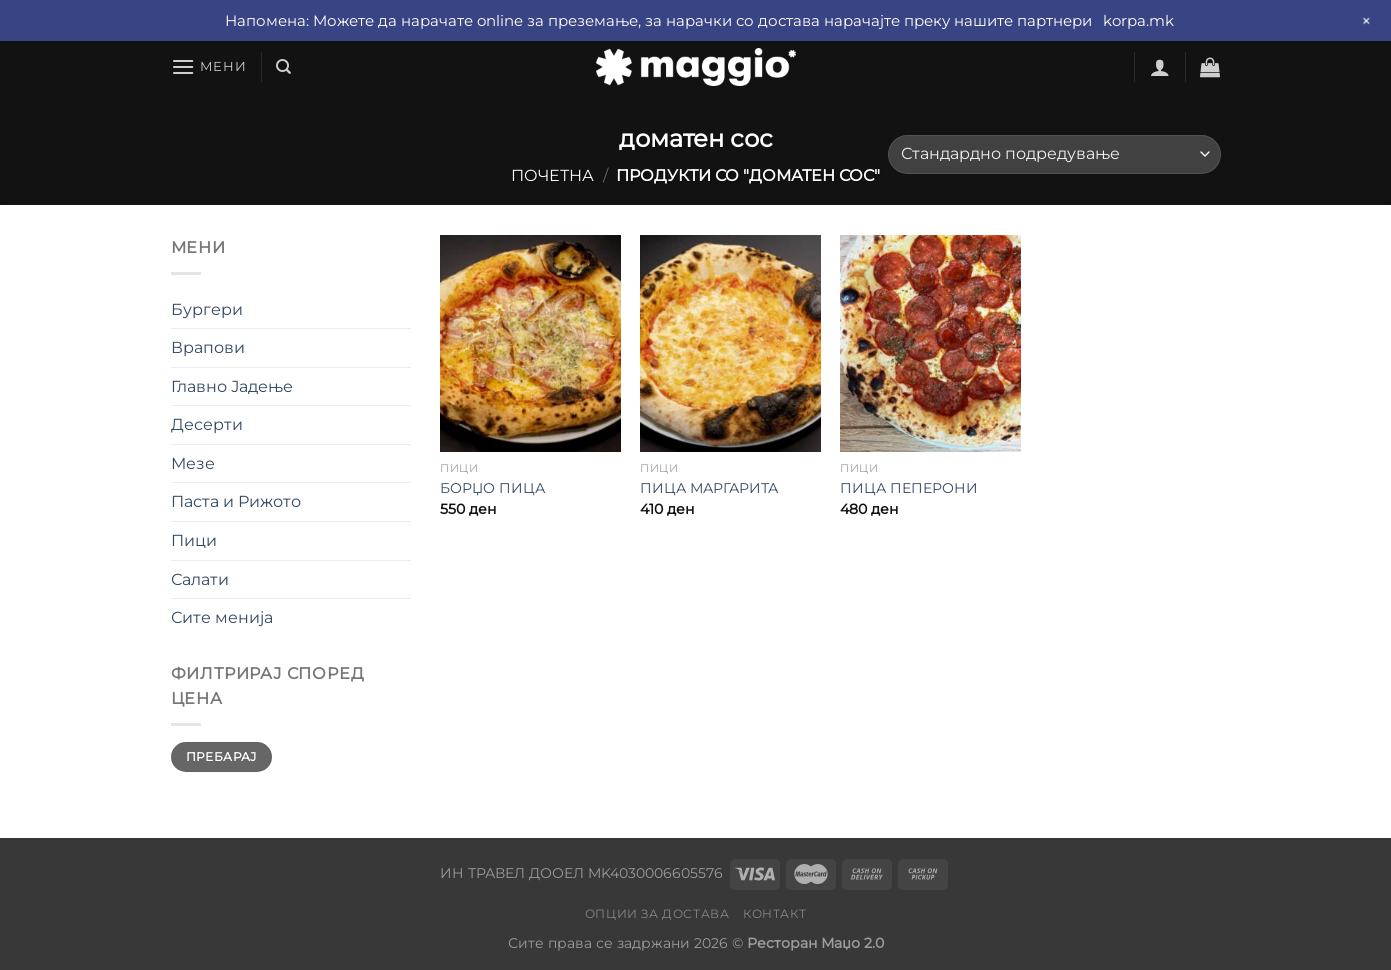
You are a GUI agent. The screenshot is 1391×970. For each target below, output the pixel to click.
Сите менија (222, 617)
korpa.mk (1138, 20)
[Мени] (209, 66)
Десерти (207, 424)
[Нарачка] (1054, 154)
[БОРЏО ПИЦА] (530, 343)
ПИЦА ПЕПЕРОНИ (909, 488)
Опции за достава (657, 913)
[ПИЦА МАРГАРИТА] (730, 343)
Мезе (193, 463)
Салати (200, 579)
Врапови (208, 347)
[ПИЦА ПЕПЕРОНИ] (930, 343)
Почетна (552, 175)
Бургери (207, 309)
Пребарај (221, 756)
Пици (194, 540)
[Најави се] (1160, 67)
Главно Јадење (232, 386)
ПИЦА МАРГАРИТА (709, 488)
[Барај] (283, 67)
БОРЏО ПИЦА (492, 488)
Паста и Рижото (236, 501)
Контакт (774, 913)
